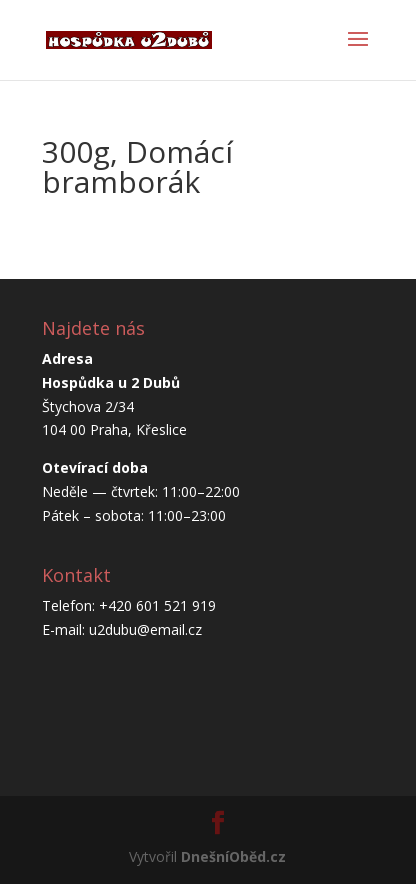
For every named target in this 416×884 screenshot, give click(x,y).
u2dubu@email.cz (145, 629)
